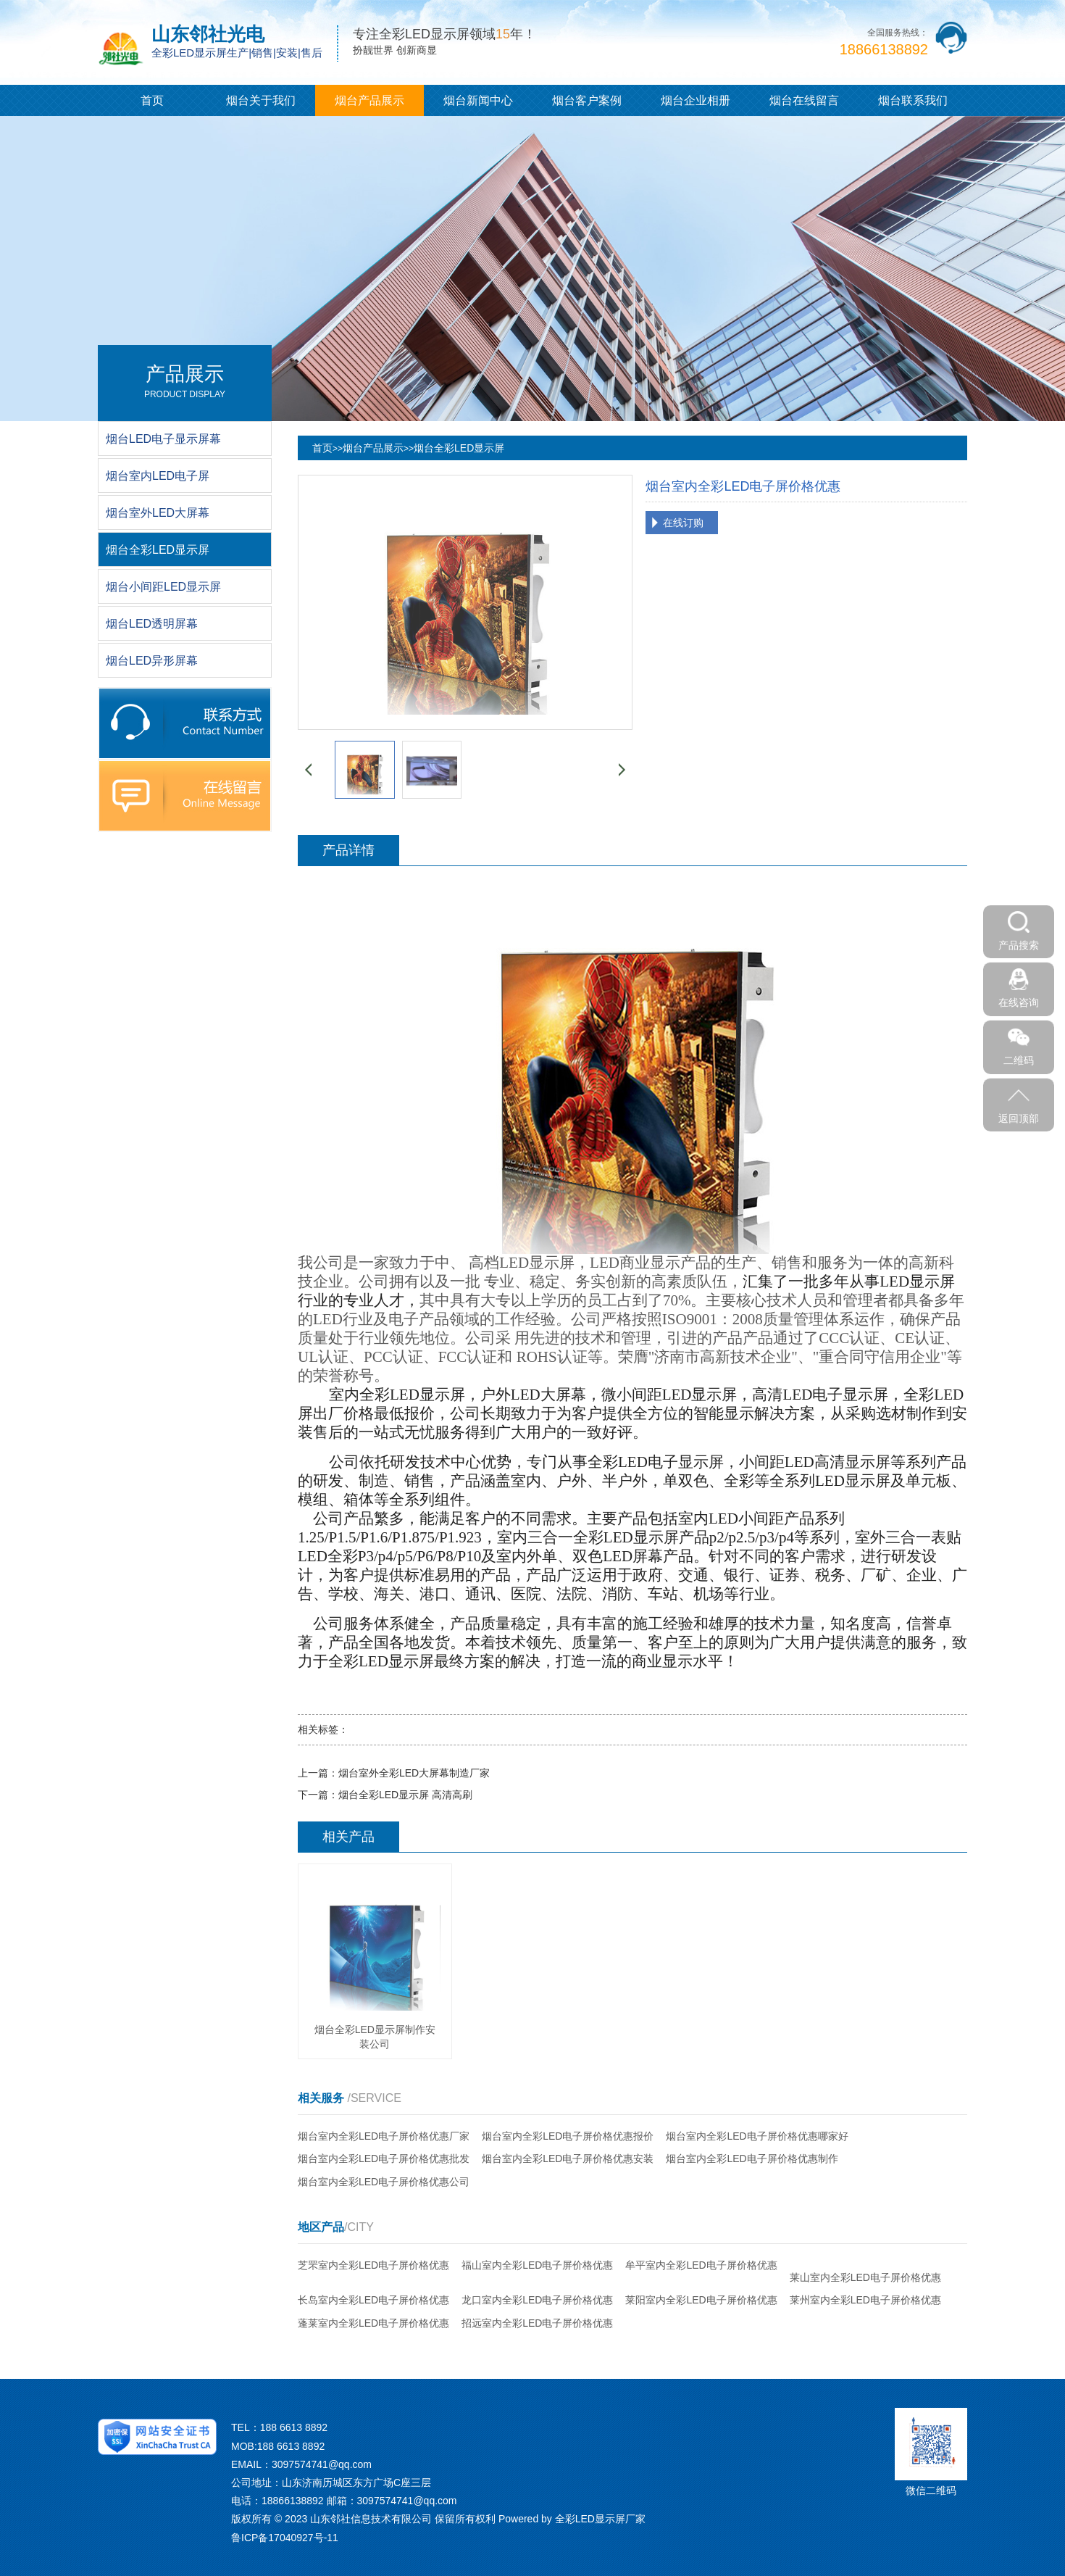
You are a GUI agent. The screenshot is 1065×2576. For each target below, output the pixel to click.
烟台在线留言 (804, 100)
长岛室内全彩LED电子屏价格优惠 (373, 2300)
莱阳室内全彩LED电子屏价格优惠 (701, 2300)
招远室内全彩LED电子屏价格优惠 (537, 2323)
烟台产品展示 (369, 100)
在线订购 (683, 522)
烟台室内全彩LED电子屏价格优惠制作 (752, 2158)
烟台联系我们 (913, 100)
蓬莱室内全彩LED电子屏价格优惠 (373, 2323)
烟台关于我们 (261, 100)
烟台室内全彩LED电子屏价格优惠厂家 (383, 2136)
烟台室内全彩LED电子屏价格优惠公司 (383, 2181)
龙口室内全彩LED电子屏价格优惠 (537, 2300)
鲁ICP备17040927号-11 (284, 2537)
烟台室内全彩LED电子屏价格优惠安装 (567, 2158)
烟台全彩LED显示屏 (459, 448)
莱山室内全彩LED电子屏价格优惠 (865, 2277)
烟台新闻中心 (478, 100)
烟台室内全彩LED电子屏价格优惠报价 (567, 2136)
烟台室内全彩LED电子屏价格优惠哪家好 (757, 2136)
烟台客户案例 (587, 100)
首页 (152, 100)
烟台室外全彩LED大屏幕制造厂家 (414, 1773)
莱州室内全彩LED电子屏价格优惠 (865, 2300)
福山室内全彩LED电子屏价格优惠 (537, 2265)
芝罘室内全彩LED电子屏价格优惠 (373, 2265)
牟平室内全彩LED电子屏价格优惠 (701, 2265)
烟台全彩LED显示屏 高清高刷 (405, 1794)
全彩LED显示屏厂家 (600, 2519)
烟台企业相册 (695, 100)
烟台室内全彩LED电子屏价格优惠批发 (383, 2158)
